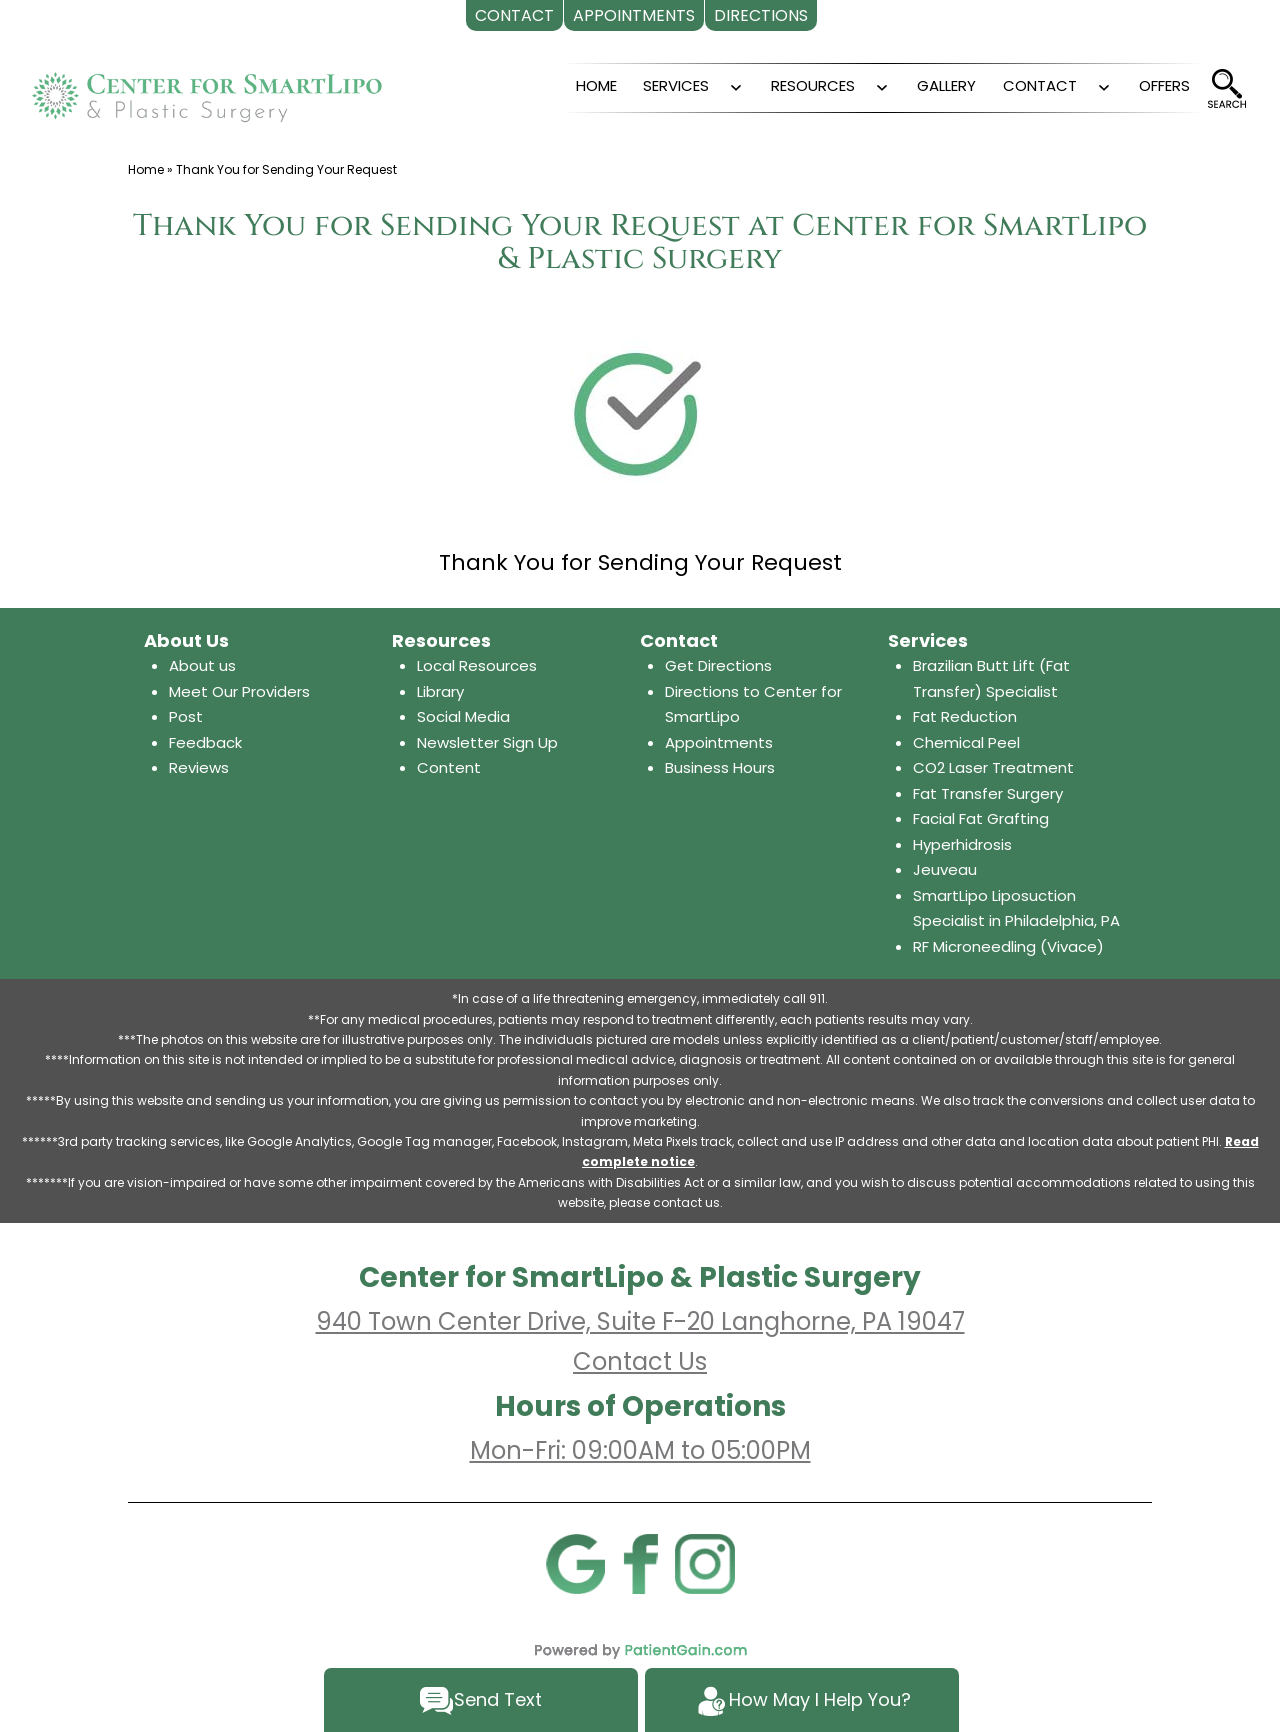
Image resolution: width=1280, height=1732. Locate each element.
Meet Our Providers (239, 691)
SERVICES (676, 85)
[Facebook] (640, 1562)
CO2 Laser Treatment (993, 767)
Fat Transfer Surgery (988, 793)
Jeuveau (945, 869)
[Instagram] (705, 1562)
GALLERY (946, 85)
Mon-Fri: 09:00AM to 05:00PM (640, 1450)
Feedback (205, 742)
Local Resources (477, 665)
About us (202, 665)
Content (449, 767)
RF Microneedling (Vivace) (1008, 946)
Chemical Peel (966, 742)
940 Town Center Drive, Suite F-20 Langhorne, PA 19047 (640, 1321)
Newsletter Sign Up (487, 742)
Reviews (199, 767)
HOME (596, 85)
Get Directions (718, 665)
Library (440, 691)
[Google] (575, 1562)
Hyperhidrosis (962, 844)
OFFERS (1164, 85)
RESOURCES (813, 85)
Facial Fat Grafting (981, 818)
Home (146, 169)
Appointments (719, 742)
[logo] (207, 88)
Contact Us (640, 1361)
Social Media (463, 716)
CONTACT (1040, 85)
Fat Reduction (965, 716)
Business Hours (720, 767)
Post (186, 716)
